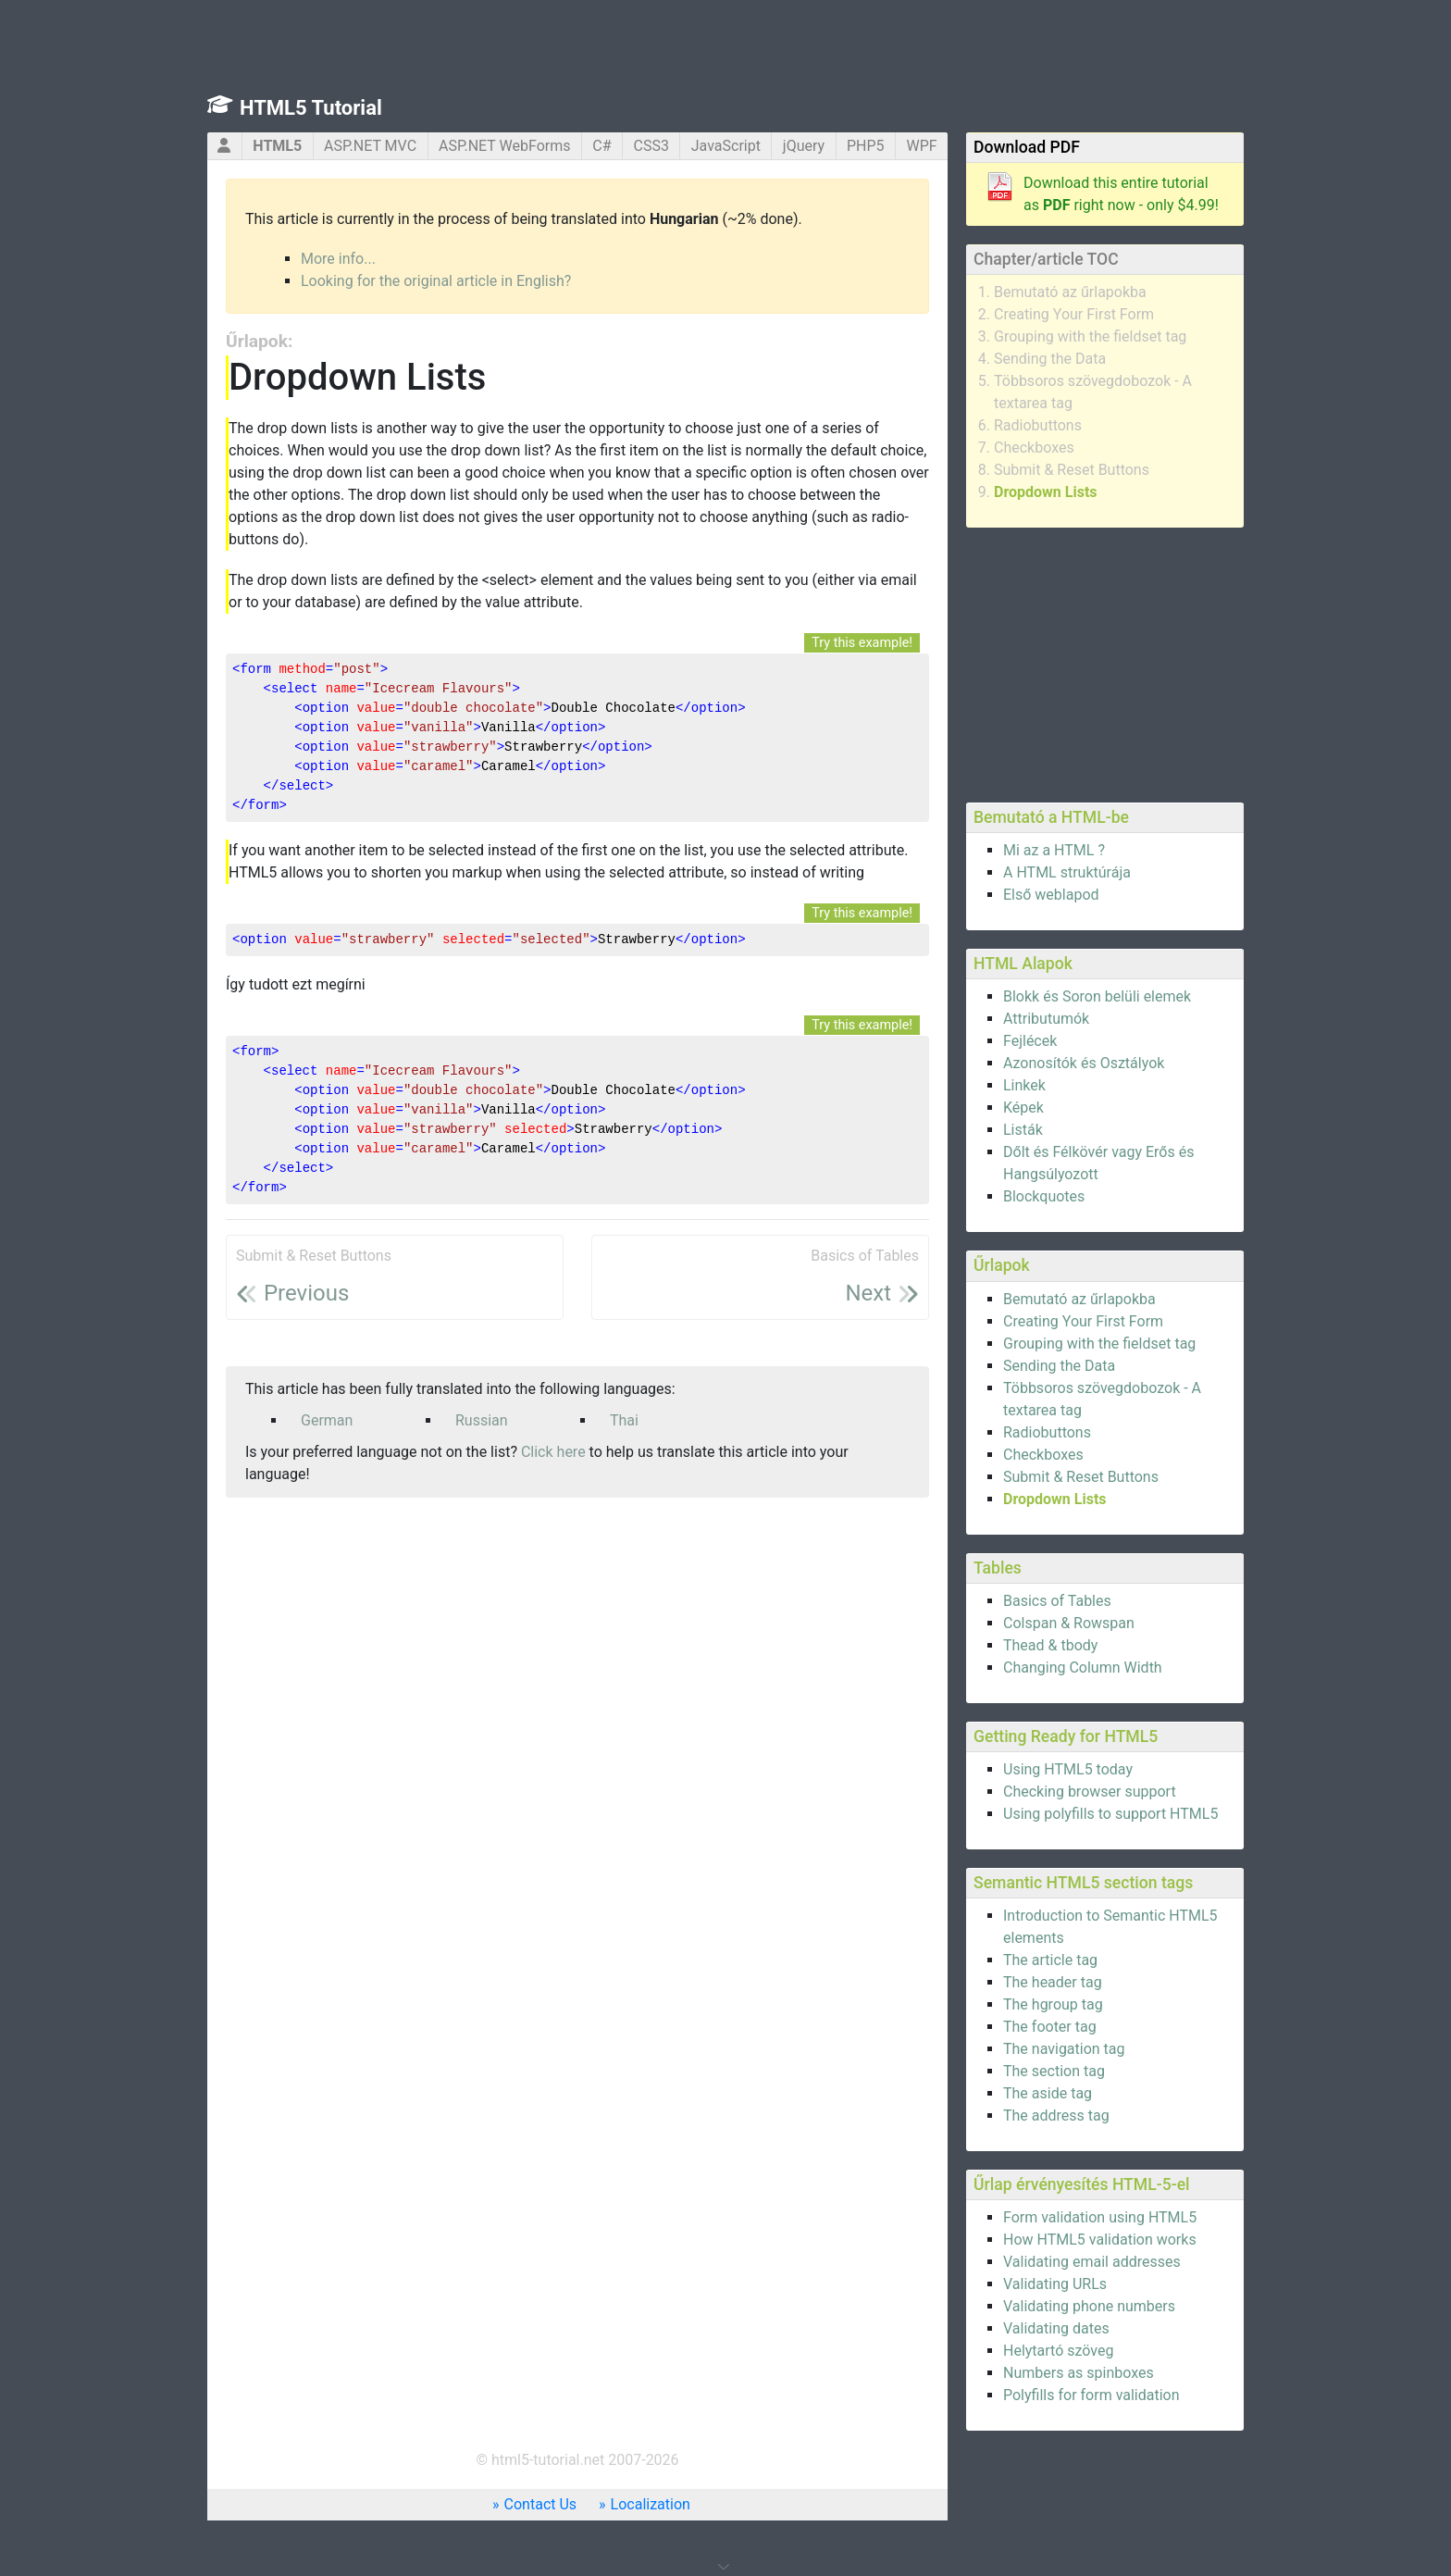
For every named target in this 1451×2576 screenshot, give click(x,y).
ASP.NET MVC (370, 146)
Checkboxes (1034, 447)
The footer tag (1050, 2026)
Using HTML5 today (1068, 1769)
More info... (338, 259)
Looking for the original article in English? (436, 281)
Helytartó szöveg (1058, 2350)
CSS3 (651, 146)
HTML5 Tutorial (311, 107)
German (327, 1420)
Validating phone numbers (1089, 2306)
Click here (553, 1452)
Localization (650, 2504)
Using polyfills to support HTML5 (1110, 1814)
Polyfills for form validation (1091, 2395)
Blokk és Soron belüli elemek (1097, 996)
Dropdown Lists (1046, 492)
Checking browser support (1089, 1791)
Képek (1023, 1107)
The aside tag (1047, 2093)
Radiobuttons (1038, 425)
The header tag (1052, 1982)
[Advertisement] (1105, 662)
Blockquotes (1044, 1196)
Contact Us (540, 2504)
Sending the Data (1050, 358)
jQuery (804, 146)
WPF (921, 146)
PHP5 (866, 146)
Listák (1023, 1130)
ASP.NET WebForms (505, 146)
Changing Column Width (1082, 1667)
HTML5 (277, 146)
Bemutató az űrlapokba (1070, 292)
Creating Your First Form (1074, 314)
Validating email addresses (1092, 2262)
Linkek (1024, 1085)
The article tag (1050, 1960)
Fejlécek (1030, 1041)
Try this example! (862, 643)
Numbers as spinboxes (1078, 2373)
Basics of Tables (1057, 1601)
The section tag (1054, 2071)
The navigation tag (1064, 2049)
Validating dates (1056, 2328)
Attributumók (1046, 1018)
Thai (624, 1420)
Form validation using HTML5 (1100, 2217)
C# (601, 146)
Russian (481, 1420)
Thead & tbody (1050, 1645)
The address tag (1056, 2115)
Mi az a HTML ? (1054, 850)
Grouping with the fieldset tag (1090, 336)
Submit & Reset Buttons (1071, 470)
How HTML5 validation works (1100, 2239)
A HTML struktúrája (1067, 872)
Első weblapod (1051, 894)
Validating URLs (1055, 2284)
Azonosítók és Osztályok (1083, 1063)
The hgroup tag (1053, 2004)
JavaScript (726, 146)
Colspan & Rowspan (1069, 1623)
